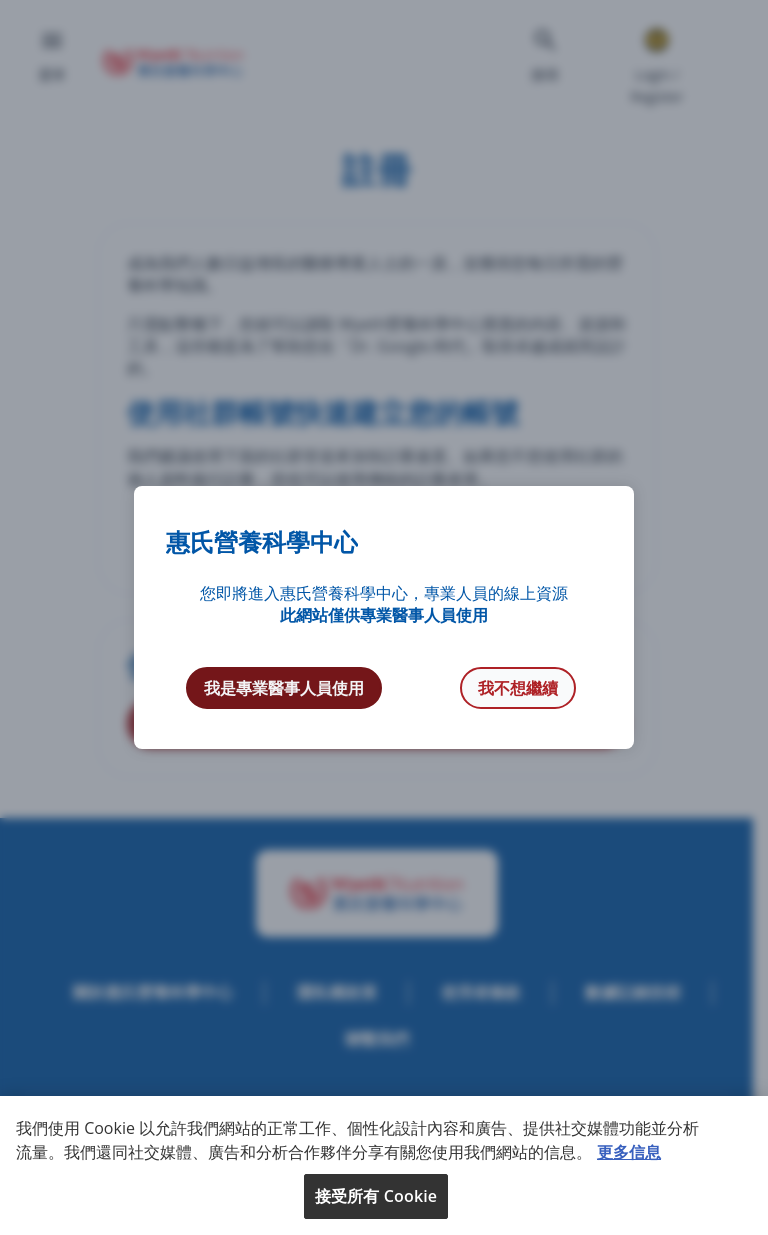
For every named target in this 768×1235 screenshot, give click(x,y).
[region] (384, 1165)
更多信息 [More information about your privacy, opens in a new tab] (629, 1152)
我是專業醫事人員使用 (284, 688)
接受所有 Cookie (376, 1196)
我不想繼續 (518, 688)
